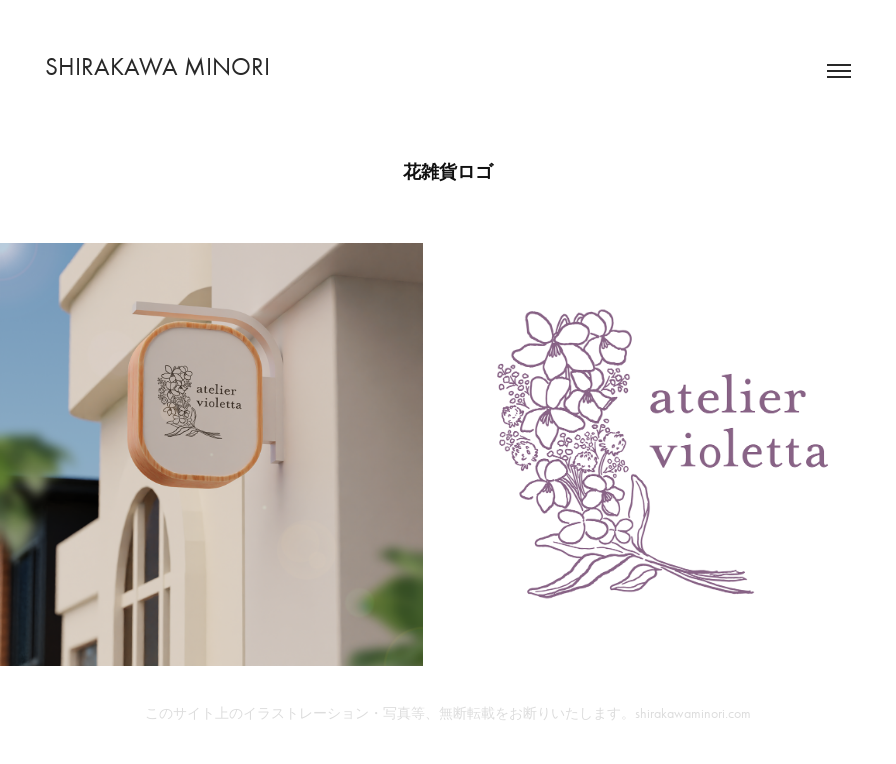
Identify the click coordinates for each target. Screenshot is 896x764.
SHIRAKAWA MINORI (157, 66)
